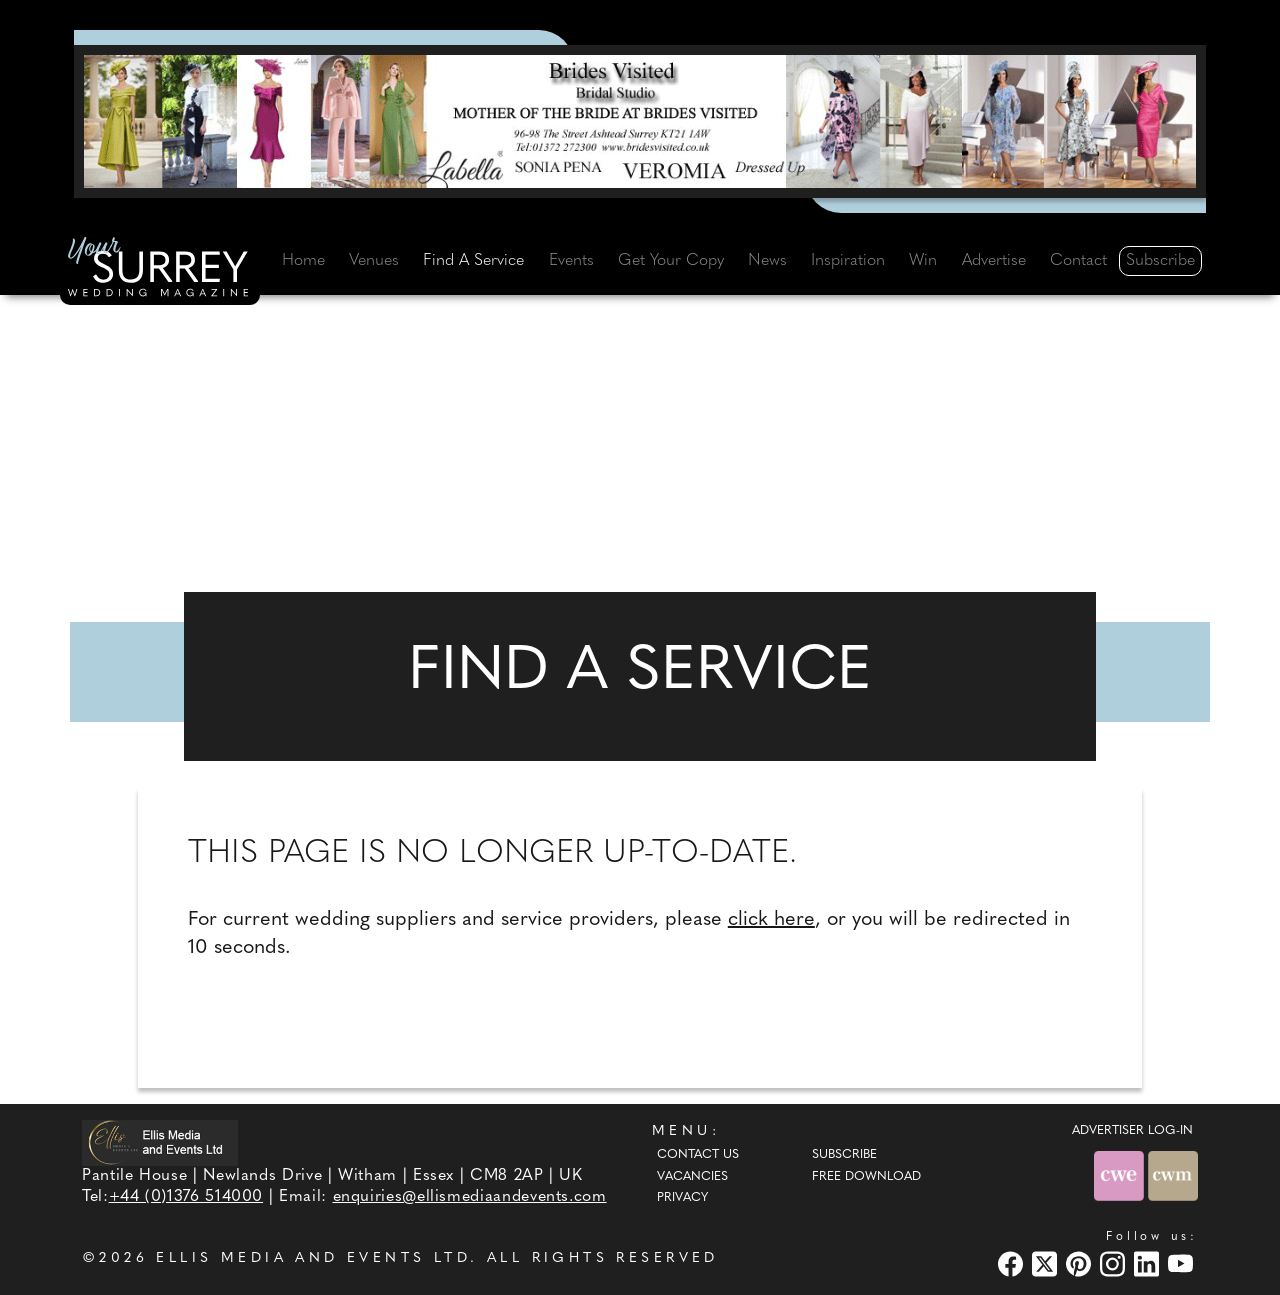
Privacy (682, 1198)
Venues (374, 261)
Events (571, 261)
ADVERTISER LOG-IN (1132, 1131)
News (767, 261)
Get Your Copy (671, 261)
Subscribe (1160, 261)
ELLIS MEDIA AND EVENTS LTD (313, 1258)
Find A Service (473, 261)
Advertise (994, 261)
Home (303, 261)
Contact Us (698, 1155)
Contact (1078, 261)
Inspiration (848, 261)
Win (923, 261)
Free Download (866, 1177)
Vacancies (692, 1177)
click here (771, 920)
